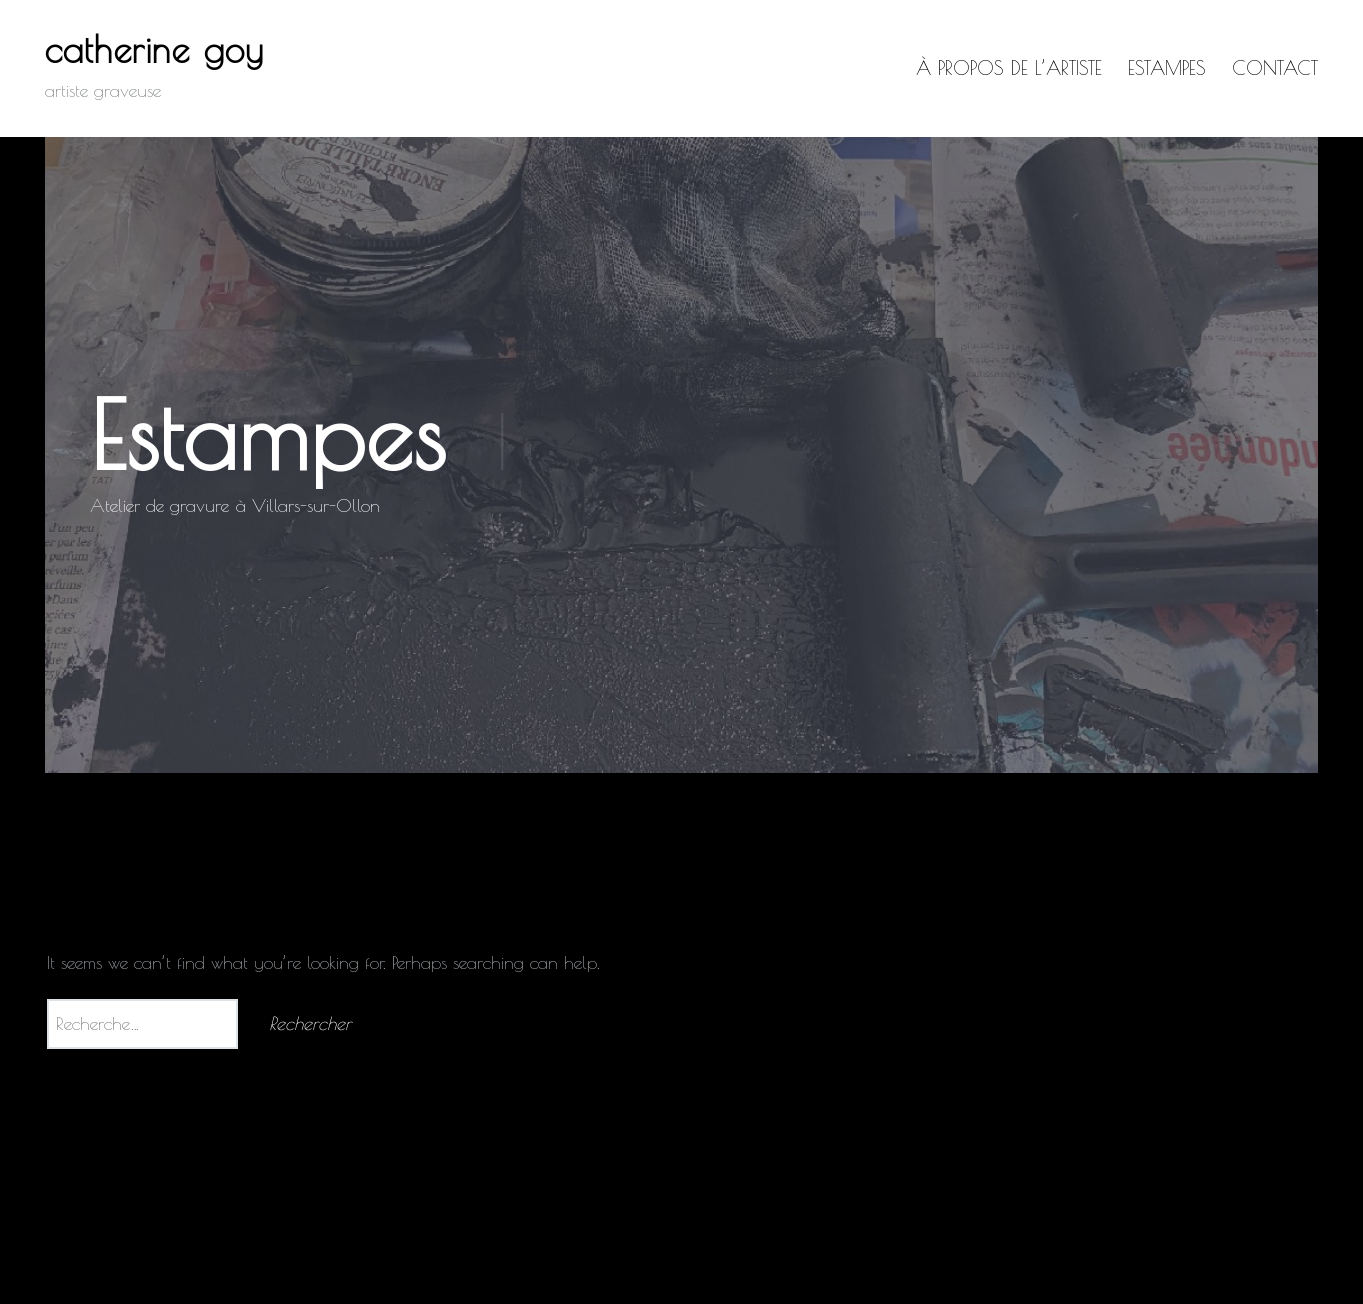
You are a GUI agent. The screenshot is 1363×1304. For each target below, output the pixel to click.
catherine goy (154, 49)
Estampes (1167, 68)
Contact (1275, 68)
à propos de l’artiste (1009, 68)
